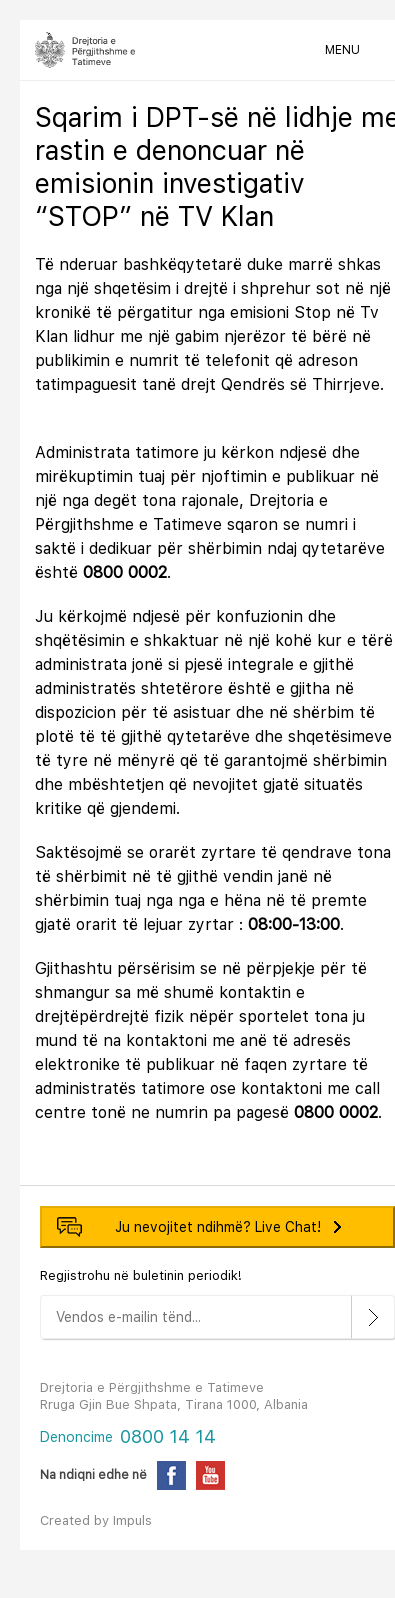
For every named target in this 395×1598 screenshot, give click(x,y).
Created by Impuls (96, 1520)
